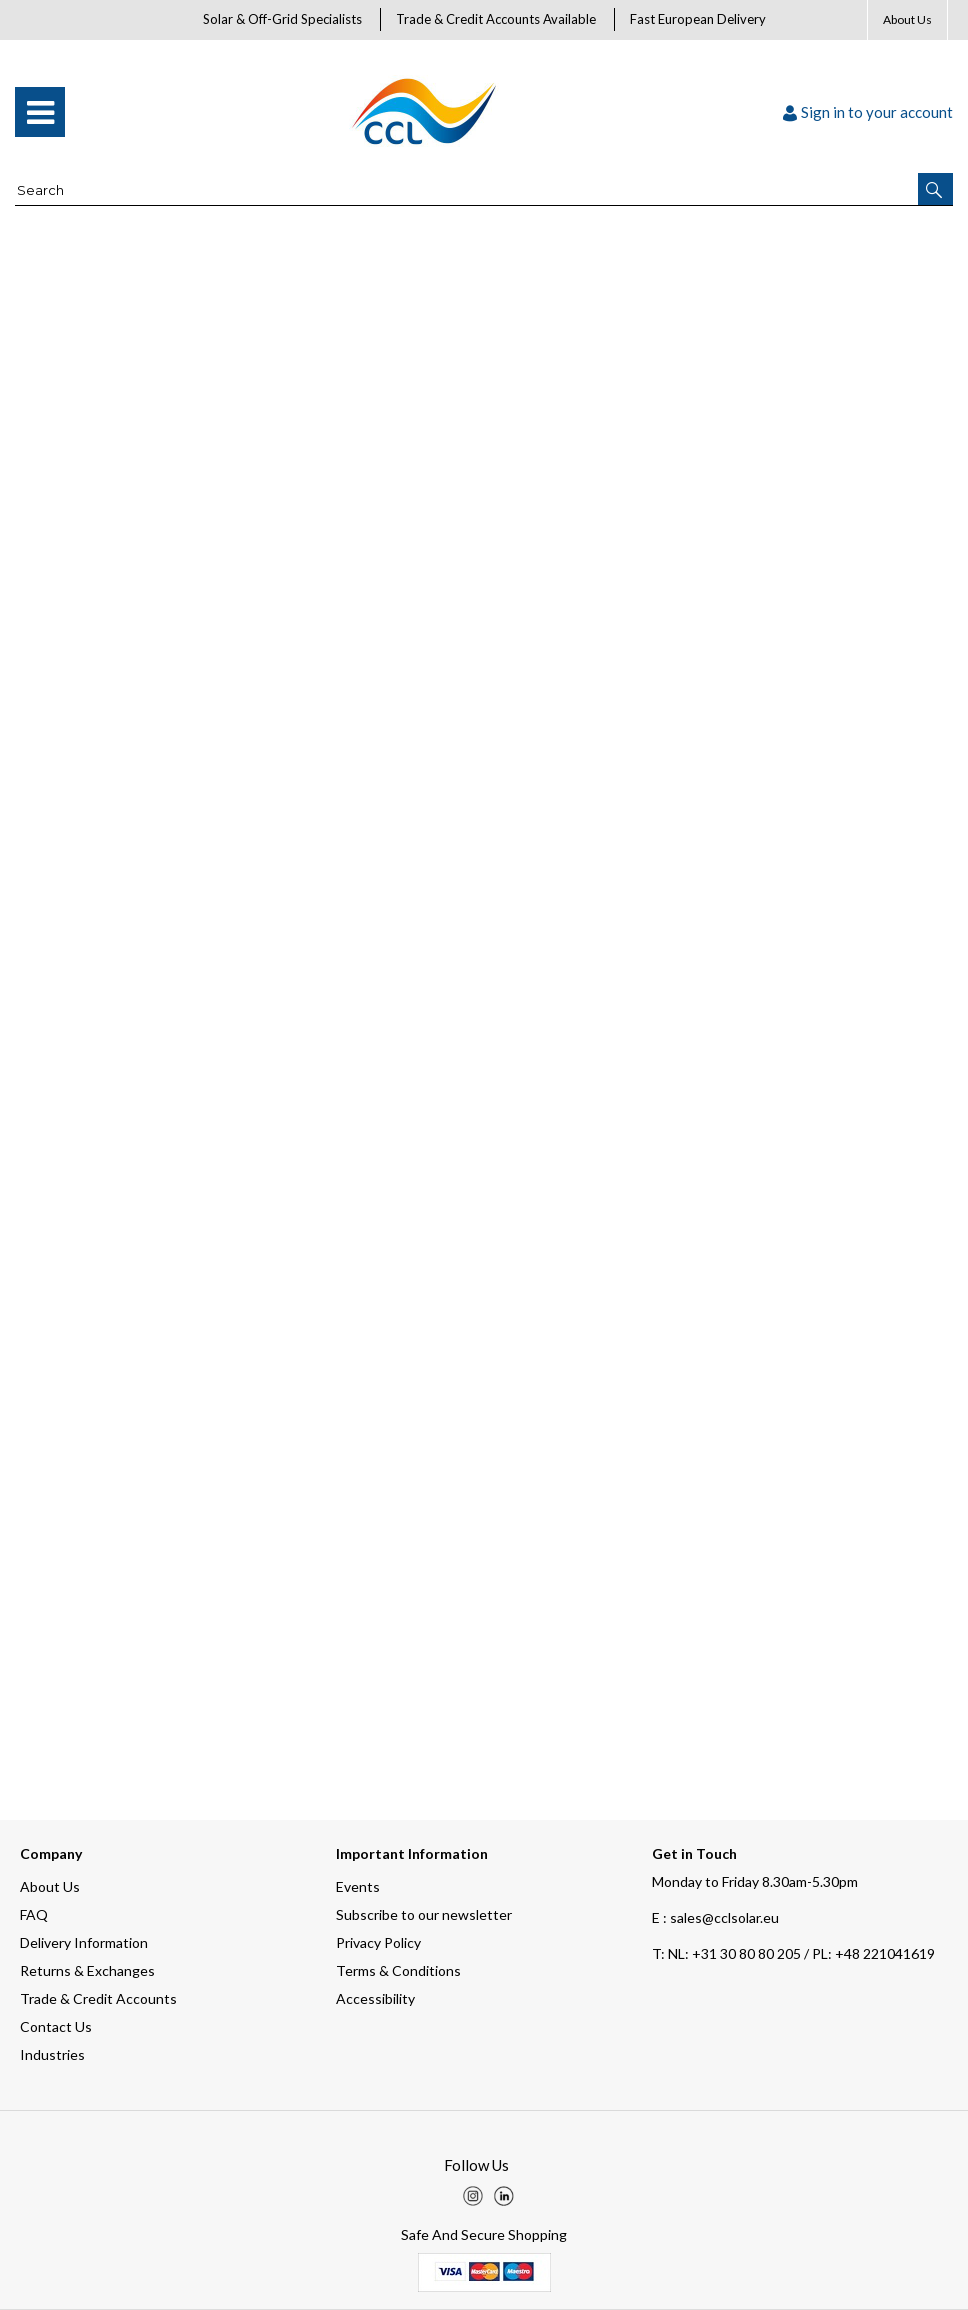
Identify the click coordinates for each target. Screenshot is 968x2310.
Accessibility (375, 1998)
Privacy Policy (378, 1942)
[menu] (40, 112)
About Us (907, 19)
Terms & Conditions (398, 1970)
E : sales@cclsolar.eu (715, 1917)
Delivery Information (84, 1942)
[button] (935, 189)
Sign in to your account (868, 112)
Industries (52, 2054)
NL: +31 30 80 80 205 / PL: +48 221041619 (793, 1953)
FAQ (34, 1914)
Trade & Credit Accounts (98, 1998)
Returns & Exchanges (87, 1970)
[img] (473, 2196)
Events (358, 1886)
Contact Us (56, 2026)
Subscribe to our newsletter (424, 1914)
